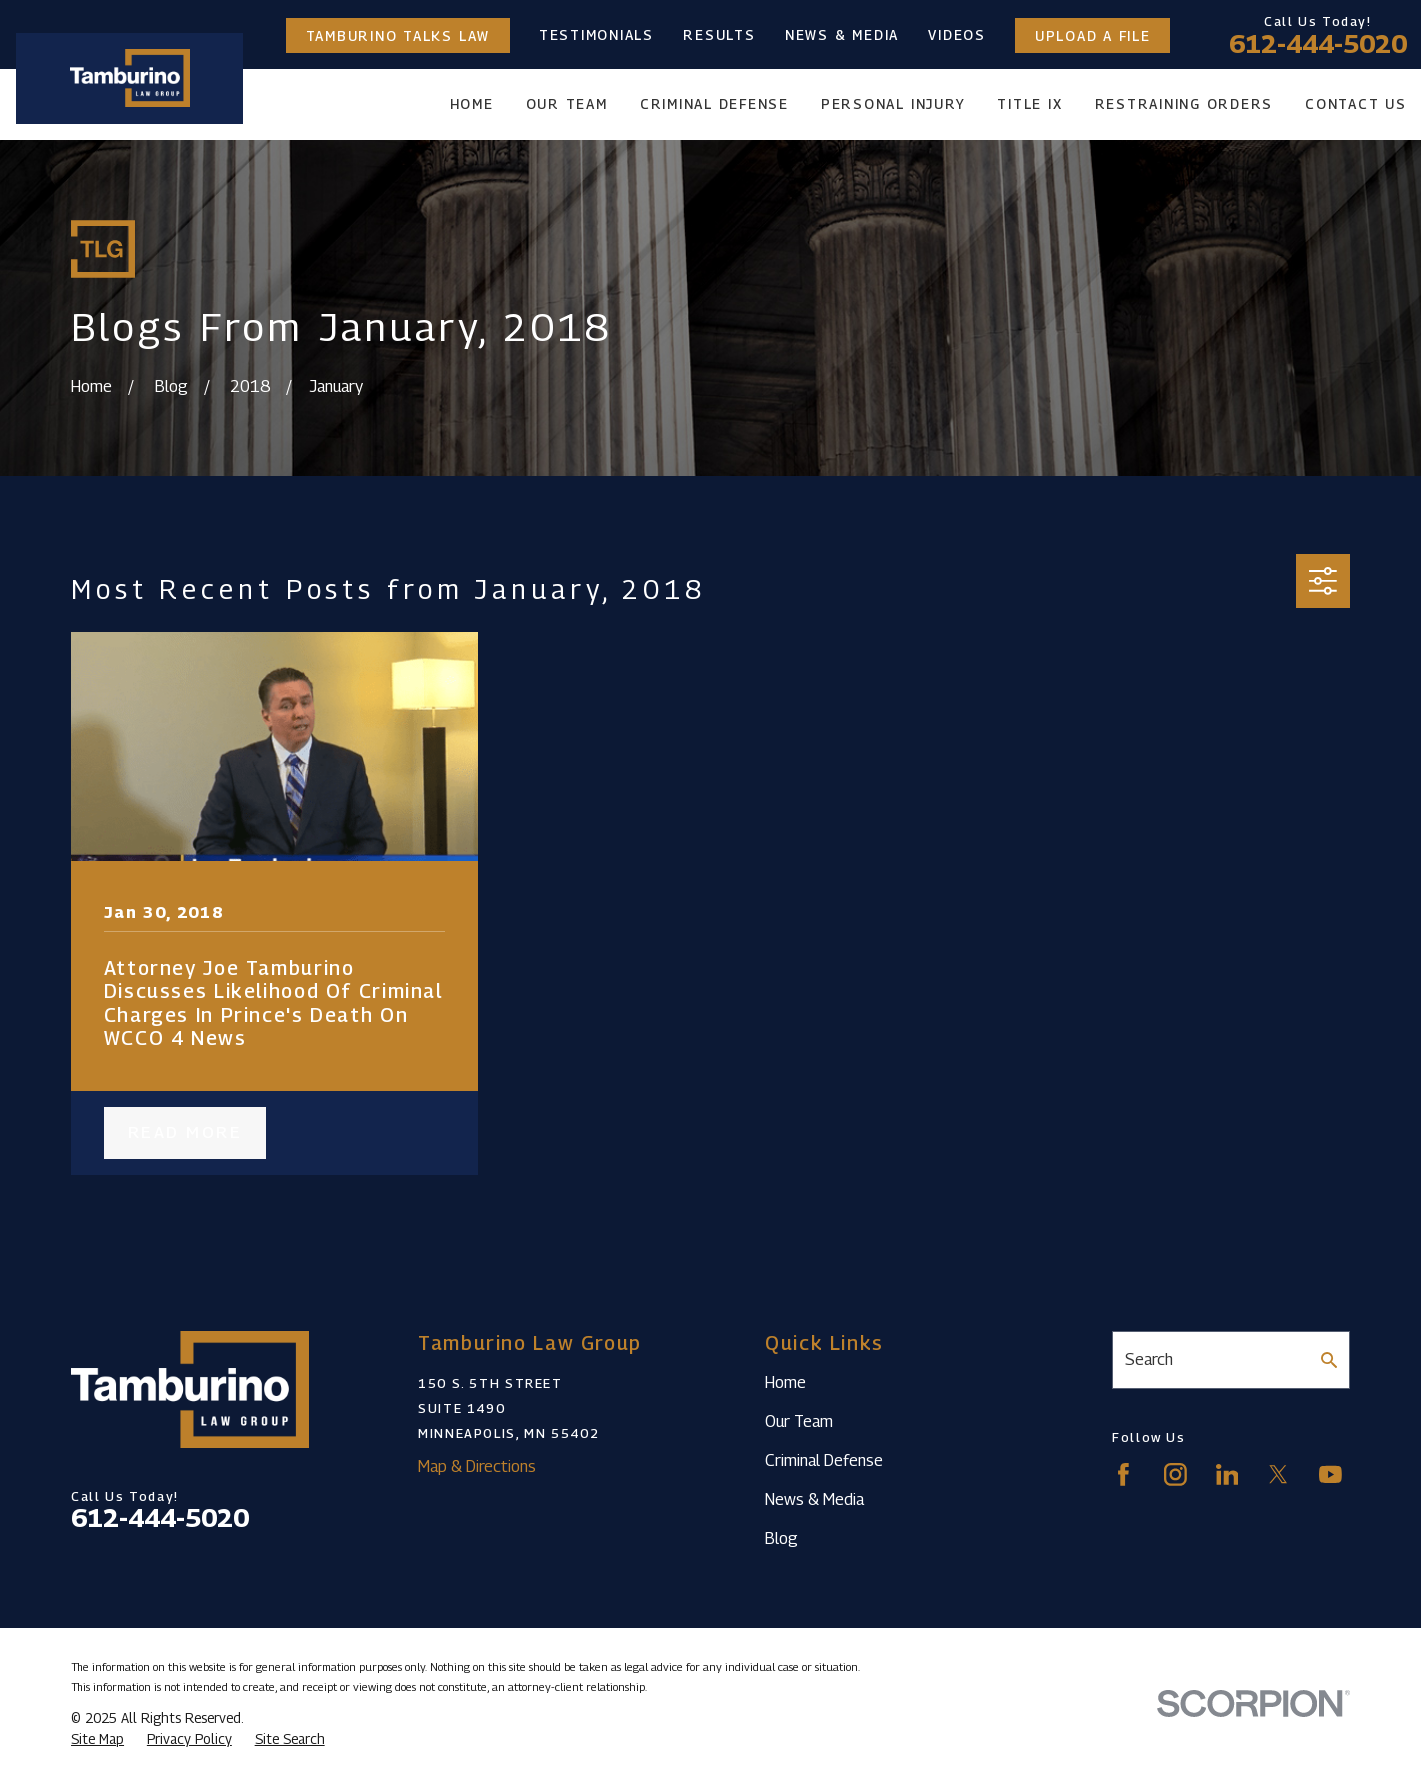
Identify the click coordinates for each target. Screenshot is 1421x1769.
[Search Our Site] (1329, 1360)
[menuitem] (97, 1739)
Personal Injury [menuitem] (893, 104)
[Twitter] (1278, 1474)
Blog (781, 1538)
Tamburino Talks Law (398, 35)
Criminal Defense (824, 1460)
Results (719, 35)
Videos (957, 35)
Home (785, 1382)
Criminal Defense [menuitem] (714, 104)
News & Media (842, 35)
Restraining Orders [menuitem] (1184, 104)
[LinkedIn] (1227, 1474)
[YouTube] (1330, 1474)
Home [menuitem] (472, 104)
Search (1149, 1359)
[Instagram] (1175, 1474)
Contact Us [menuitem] (1356, 104)
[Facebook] (1123, 1474)
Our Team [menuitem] (567, 104)
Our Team (799, 1421)
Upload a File (1093, 35)
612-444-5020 (1318, 44)
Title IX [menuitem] (1029, 104)
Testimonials (596, 35)
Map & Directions (477, 1466)
